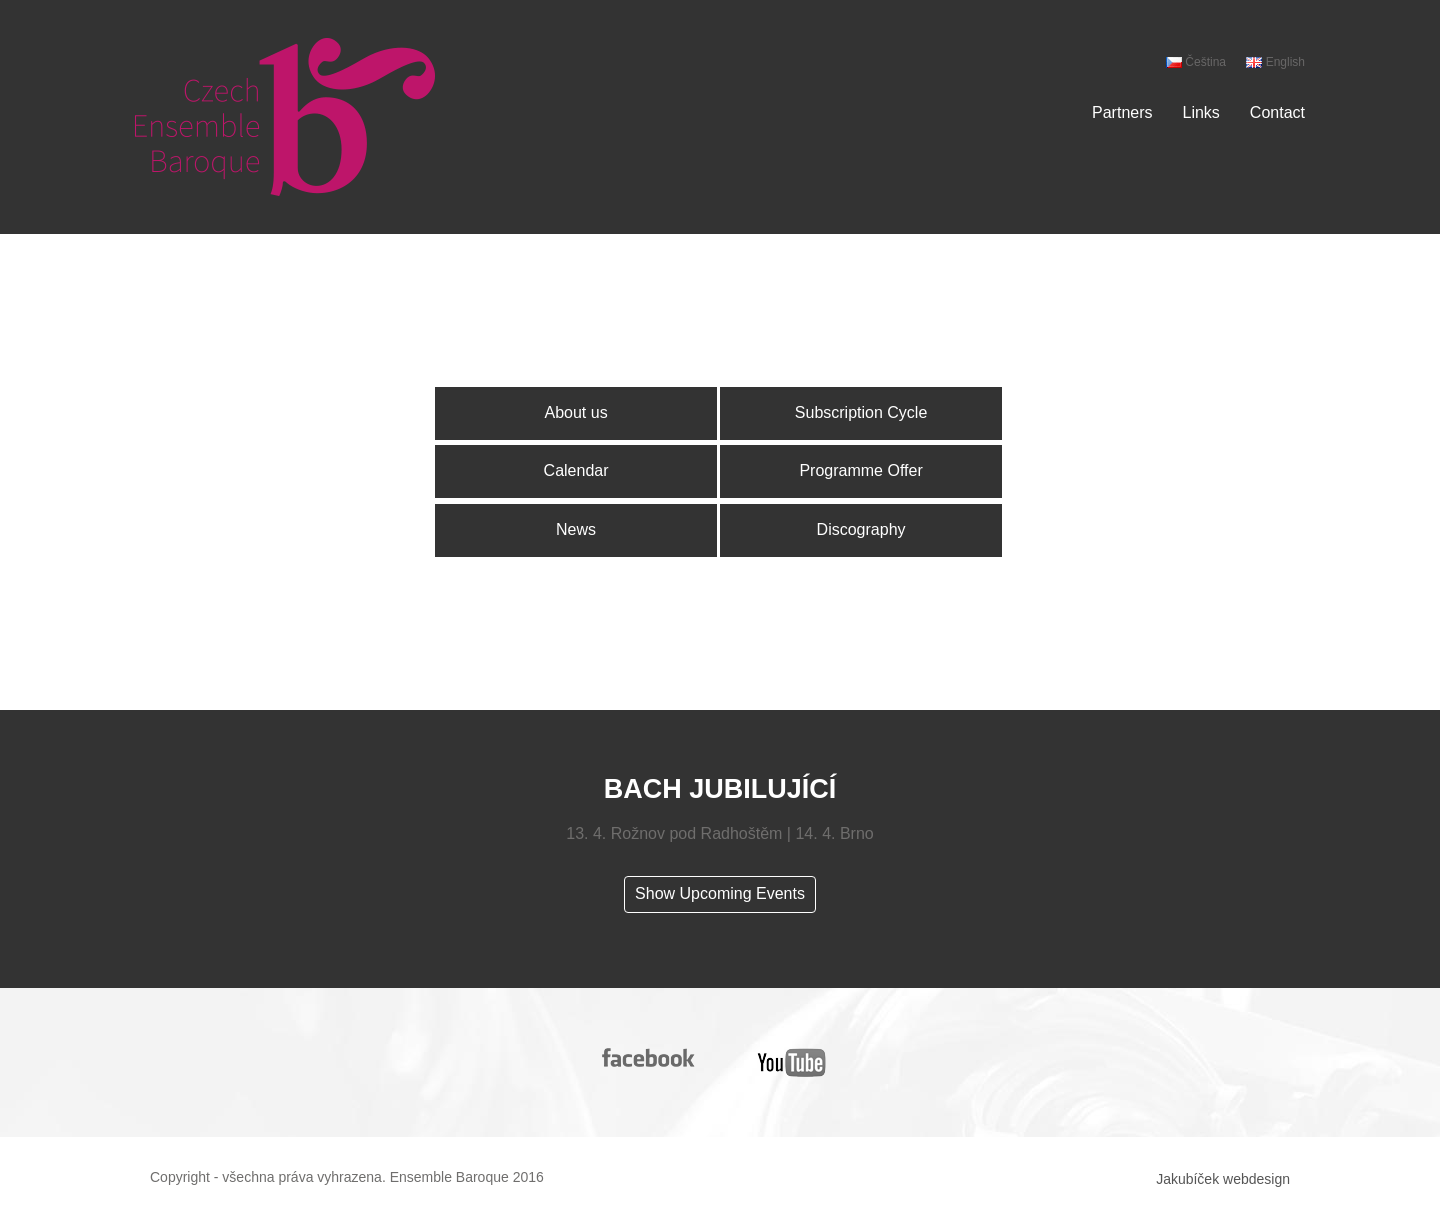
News (576, 529)
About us (575, 412)
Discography (861, 529)
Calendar (576, 470)
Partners (1122, 112)
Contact (1277, 112)
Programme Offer (860, 470)
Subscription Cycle (861, 412)
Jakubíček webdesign (1223, 1179)
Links (1201, 112)
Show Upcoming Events (720, 893)
